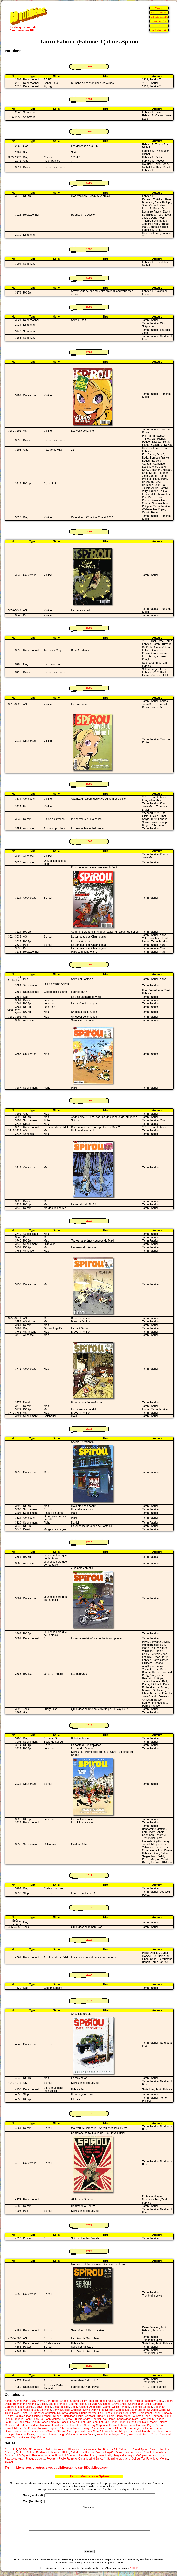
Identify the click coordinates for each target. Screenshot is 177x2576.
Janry (28, 2419)
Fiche (65, 2452)
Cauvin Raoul (43, 2406)
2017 (89, 1974)
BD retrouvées (159, 21)
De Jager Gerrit (156, 2409)
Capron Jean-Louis (139, 2403)
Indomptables (158, 2452)
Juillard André (82, 2419)
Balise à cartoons (56, 2449)
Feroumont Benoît (149, 2412)
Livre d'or (83, 2455)
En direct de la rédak (48, 2452)
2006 (89, 783)
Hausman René (140, 2416)
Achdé (8, 2400)
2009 (89, 1100)
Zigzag (9, 2461)
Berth (120, 2400)
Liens (159, 25)
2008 (89, 964)
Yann (124, 2434)
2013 (89, 1725)
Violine (164, 2458)
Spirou (136, 2458)
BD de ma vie (36, 2449)
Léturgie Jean (89, 2422)
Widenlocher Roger (108, 2434)
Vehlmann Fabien (76, 2434)
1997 (89, 249)
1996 (89, 182)
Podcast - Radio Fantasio (61, 2458)
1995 (89, 131)
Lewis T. (75, 2422)
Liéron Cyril (134, 2422)
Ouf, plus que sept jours (150, 2455)
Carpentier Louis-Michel (19, 2406)
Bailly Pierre (37, 2400)
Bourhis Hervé (77, 2403)
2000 (89, 306)
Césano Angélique (90, 2406)
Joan (48, 2419)
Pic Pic (22, 2428)
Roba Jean (65, 2428)
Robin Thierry (81, 2428)
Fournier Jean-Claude (28, 2416)
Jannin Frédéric (14, 2419)
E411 (101, 2412)
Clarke (106, 2406)
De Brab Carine (114, 2409)
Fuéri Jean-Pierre (72, 2416)
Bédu (160, 2400)
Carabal (157, 2403)
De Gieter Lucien (135, 2409)
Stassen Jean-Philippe (113, 2431)
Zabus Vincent (20, 2437)
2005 (89, 687)
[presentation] (89, 2544)
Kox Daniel (109, 2419)
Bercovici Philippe (83, 2400)
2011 (89, 1428)
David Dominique (93, 2409)
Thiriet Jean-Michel (144, 2431)
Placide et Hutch (14, 2458)
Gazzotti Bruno (94, 2416)
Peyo (150, 2425)
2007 (89, 841)
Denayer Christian (45, 2412)
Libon (122, 2422)
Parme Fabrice (118, 2425)
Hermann (157, 2416)
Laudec (159, 2419)
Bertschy (150, 2400)
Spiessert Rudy (82, 2431)
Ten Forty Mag (149, 2458)
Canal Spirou (140, 2449)
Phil (14, 2428)
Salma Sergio (132, 2428)
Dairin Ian (45, 2409)
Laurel (8, 2422)
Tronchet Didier (25, 2434)
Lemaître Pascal (59, 2422)
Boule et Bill (110, 2449)
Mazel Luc (23, 2425)
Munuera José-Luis (51, 2425)
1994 (89, 99)
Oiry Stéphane (99, 2425)
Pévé (8, 2428)
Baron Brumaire (61, 2400)
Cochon (9, 2452)
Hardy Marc (123, 2416)
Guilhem (109, 2416)
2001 (89, 351)
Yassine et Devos (139, 2434)
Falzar (133, 2412)
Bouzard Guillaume (98, 2403)
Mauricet (10, 2425)
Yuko (8, 2437)
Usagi (60, 2434)
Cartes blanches (159, 2449)
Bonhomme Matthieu (25, 2403)
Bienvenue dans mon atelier (85, 2449)
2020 (89, 2113)
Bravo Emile (119, 2403)
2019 (89, 2000)
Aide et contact (159, 30)
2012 (89, 1542)
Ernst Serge (121, 2412)
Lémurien (70, 2455)
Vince (91, 2434)
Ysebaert (165, 2434)
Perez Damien (137, 2425)
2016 (89, 1939)
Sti (130, 2431)
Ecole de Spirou (25, 2452)
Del (31, 2412)
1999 (89, 277)
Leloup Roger (39, 2422)
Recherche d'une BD (159, 17)
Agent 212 (11, 2449)
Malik (145, 2422)
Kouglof (96, 2419)
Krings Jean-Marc (127, 2419)
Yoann (154, 2434)
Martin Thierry (158, 2422)
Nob (86, 2425)
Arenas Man (21, 2400)
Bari (48, 2400)
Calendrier (125, 2449)
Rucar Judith (98, 2428)
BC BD (23, 2449)
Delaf (24, 2412)
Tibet (160, 2431)
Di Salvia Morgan (67, 2412)
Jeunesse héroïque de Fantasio (24, 2455)
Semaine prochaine (119, 2458)
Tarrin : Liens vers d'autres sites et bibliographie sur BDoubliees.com (57, 2467)
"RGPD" (134, 2571)
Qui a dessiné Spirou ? (92, 2458)
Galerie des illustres (82, 2452)
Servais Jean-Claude (43, 2431)
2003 (89, 627)
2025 (89, 2251)
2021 (89, 2225)
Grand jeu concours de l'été (132, 2452)
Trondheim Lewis (45, 2434)
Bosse (43, 2403)
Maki (108, 2455)
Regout (53, 2428)
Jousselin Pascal (62, 2419)
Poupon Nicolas (37, 2428)
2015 (89, 1907)
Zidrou (41, 2437)
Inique (168, 2416)
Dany (56, 2409)
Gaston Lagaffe (105, 2452)
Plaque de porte (35, 2458)
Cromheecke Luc (28, 2409)
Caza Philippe (61, 2406)
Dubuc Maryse (88, 2412)
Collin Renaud (120, 2406)
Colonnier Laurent (141, 2406)
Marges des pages (123, 2455)
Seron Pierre (21, 2431)
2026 (89, 2365)
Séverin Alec (64, 2431)
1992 (89, 66)
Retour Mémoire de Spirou (89, 2476)
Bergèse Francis (105, 2400)
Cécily (74, 2406)
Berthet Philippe (134, 2400)
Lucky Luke (97, 2455)
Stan (96, 2431)
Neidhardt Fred (74, 2425)
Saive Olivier (115, 2428)
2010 (89, 1220)
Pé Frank (160, 2425)
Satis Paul (148, 2428)
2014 (89, 1875)
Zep (33, 2437)
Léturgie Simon (108, 2422)
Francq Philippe (51, 2416)
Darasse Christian (71, 2409)
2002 (89, 531)
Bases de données (159, 12)
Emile (109, 2412)
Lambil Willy (147, 2419)
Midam (34, 2425)
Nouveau (159, 8)
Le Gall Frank (22, 2422)
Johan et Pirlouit (54, 2455)
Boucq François (58, 2403)
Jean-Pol (38, 2419)
